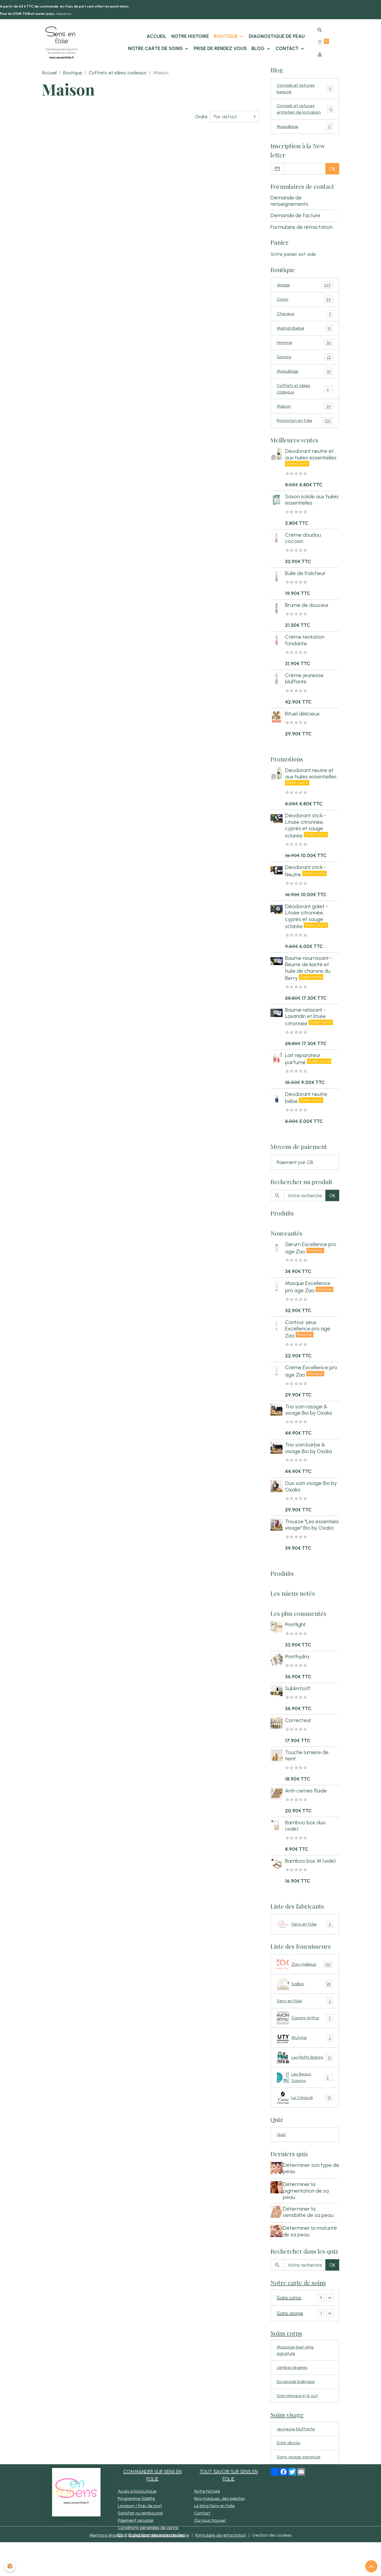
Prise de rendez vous (220, 50)
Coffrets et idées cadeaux (118, 76)
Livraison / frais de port (142, 2528)
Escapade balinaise (297, 2400)
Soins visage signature (300, 2479)
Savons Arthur (305, 2031)
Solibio (305, 1996)
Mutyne (305, 2050)
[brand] (64, 44)
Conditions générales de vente (150, 2550)
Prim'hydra (297, 1669)
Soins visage (290, 2327)
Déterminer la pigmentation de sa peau (308, 2207)
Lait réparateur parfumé (302, 1071)
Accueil (157, 38)
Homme (305, 351)
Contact (288, 50)
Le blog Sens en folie (216, 2528)
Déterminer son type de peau (309, 2185)
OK (332, 176)
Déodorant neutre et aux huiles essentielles (311, 466)
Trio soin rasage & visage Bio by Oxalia (308, 1422)
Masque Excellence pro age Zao (307, 1299)
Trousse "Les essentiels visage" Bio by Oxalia (312, 1537)
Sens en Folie (305, 2013)
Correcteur (298, 1733)
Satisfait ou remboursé (142, 2536)
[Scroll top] (371, 2566)
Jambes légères (294, 2385)
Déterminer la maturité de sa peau (312, 2246)
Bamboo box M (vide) (310, 1873)
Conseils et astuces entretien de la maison (305, 114)
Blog (259, 50)
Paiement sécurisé (137, 2543)
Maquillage (305, 133)
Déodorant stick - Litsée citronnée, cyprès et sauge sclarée (305, 838)
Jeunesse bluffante (297, 2450)
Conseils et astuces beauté (305, 92)
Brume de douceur (307, 617)
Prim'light (295, 1637)
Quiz (281, 2152)
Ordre (201, 120)
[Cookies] (10, 2565)
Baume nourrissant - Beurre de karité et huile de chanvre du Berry (308, 980)
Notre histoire (191, 38)
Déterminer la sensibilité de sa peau (310, 2228)
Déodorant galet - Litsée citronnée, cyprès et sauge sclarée (306, 928)
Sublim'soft (298, 1700)
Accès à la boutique (139, 2514)
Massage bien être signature (297, 2366)
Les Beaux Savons (305, 2093)
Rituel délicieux (302, 726)
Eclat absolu (290, 2465)
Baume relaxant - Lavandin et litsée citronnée (305, 1029)
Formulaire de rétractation (301, 234)
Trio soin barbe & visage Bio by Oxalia (308, 1460)
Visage (305, 292)
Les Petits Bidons (305, 2071)
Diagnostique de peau (277, 38)
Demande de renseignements (289, 207)
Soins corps (289, 2312)
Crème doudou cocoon (303, 550)
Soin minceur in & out (299, 2415)
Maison (305, 418)
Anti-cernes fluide (306, 1803)
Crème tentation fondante (304, 652)
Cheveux (305, 322)
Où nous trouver (211, 2543)
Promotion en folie (305, 433)
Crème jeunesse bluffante (304, 690)
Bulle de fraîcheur (305, 585)
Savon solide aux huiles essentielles (312, 512)
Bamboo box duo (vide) (305, 1838)
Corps (305, 307)
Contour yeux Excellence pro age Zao (307, 1341)
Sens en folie (305, 1937)
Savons (305, 366)
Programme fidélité (138, 2521)
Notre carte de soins (157, 50)
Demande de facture (295, 222)
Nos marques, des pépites (222, 2521)
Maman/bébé (305, 336)
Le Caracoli (305, 2114)
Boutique (227, 38)
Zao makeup (305, 1977)
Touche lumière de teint (307, 1767)
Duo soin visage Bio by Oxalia (311, 1498)
